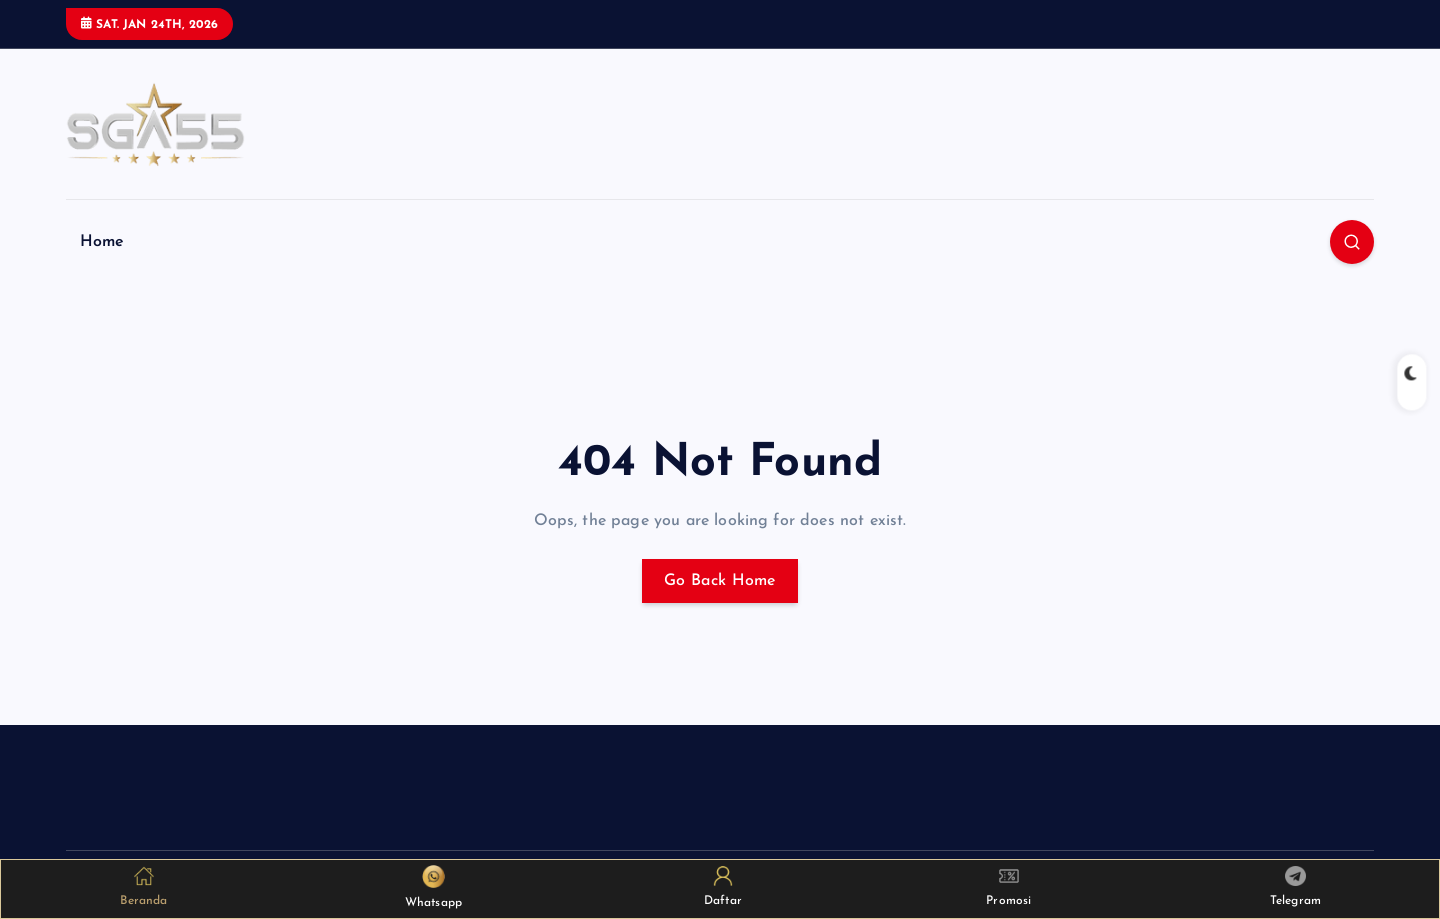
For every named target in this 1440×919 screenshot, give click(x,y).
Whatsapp (433, 887)
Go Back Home (720, 581)
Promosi (1008, 886)
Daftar (723, 886)
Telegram (1295, 887)
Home (102, 242)
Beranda (143, 886)
